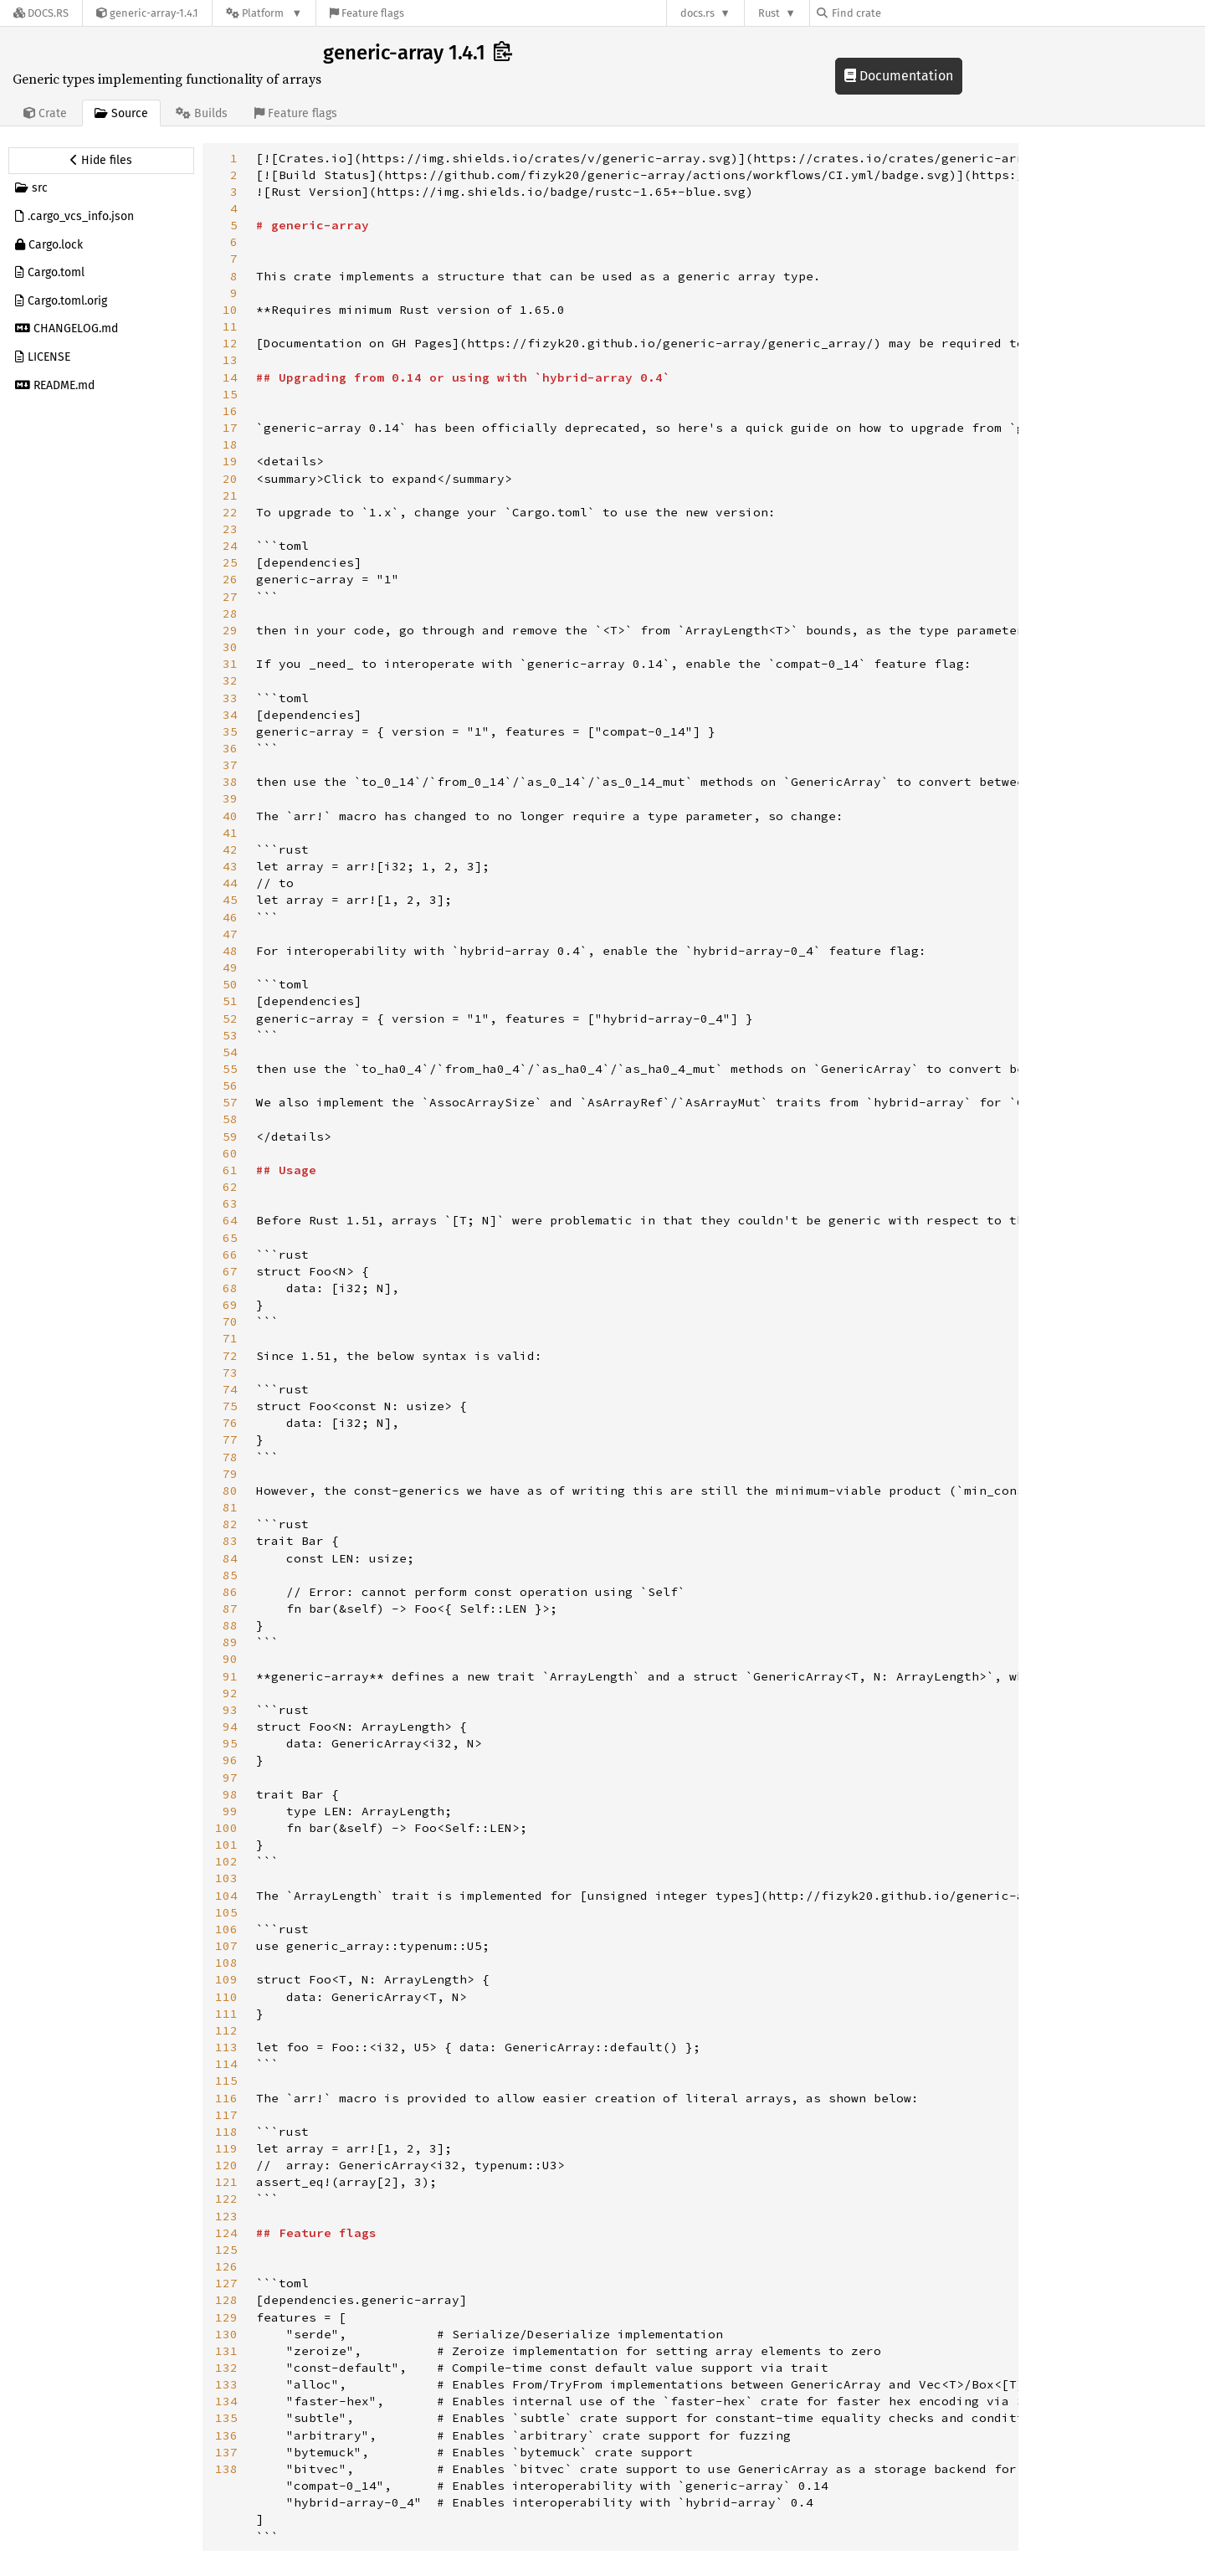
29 (230, 630)
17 (230, 427)
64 (230, 1220)
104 (226, 1895)
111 (226, 2013)
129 (226, 2317)
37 (230, 764)
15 (230, 394)
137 (226, 2452)
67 (230, 1271)
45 (230, 899)
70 (230, 1321)
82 (230, 1524)
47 (230, 934)
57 (230, 1102)
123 (226, 2216)
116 (226, 2098)
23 (230, 528)
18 (230, 444)
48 (230, 950)
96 (230, 1760)
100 (226, 1827)
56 (230, 1085)
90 (230, 1658)
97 (230, 1777)
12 (230, 343)
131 (226, 2350)
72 (230, 1355)
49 (230, 967)
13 (230, 359)
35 (230, 731)
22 (230, 512)
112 (226, 2030)
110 (226, 1996)
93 (230, 1709)
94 (230, 1726)
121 (226, 2181)
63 (230, 1203)
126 (226, 2266)
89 (230, 1642)
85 (230, 1575)
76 (230, 1422)
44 (230, 882)
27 (230, 596)
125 (226, 2249)
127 (226, 2283)
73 (230, 1372)
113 (226, 2047)
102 (226, 1861)
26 (230, 579)
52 (230, 1018)
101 (226, 1844)
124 (226, 2232)
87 (230, 1608)
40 (230, 816)
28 (230, 613)
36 (230, 748)
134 (226, 2401)
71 (230, 1338)
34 (230, 714)
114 (226, 2063)
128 (226, 2299)
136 (226, 2435)
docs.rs (697, 13)
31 (230, 663)
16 (230, 410)
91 (230, 1676)
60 (230, 1153)
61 (230, 1170)
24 (230, 545)
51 (230, 1000)
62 (230, 1186)
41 (230, 832)
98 (230, 1794)
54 (230, 1052)
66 (230, 1254)
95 (230, 1743)
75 (230, 1406)
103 (226, 1878)
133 (226, 2384)
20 (230, 478)
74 (230, 1389)
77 (230, 1439)
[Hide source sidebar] (101, 160)
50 (230, 984)
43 (230, 866)
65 (230, 1237)
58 (230, 1118)
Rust (769, 13)
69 (230, 1304)
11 (230, 326)
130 (226, 2334)
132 (226, 2367)
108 (226, 1962)
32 (230, 680)
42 (230, 849)
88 (230, 1625)
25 (230, 562)
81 (230, 1507)
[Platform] (264, 13)
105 (226, 1912)
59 (230, 1136)
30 (230, 646)
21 (230, 495)
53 (230, 1035)
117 (226, 2114)
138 (226, 2468)
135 (226, 2417)
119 (226, 2148)
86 (230, 1591)
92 (230, 1693)
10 (230, 309)
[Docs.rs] (41, 13)
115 (226, 2080)
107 (226, 1945)
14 (230, 377)
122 (226, 2198)
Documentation (898, 76)
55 (230, 1068)
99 (230, 1811)
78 (230, 1457)
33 (230, 698)
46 (230, 917)
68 (230, 1288)
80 (230, 1490)
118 (226, 2131)
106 (226, 1929)
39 (230, 798)
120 (226, 2165)
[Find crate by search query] (900, 13)
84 (230, 1558)
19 (230, 461)
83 (230, 1540)
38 (230, 781)
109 (226, 1979)
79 (230, 1473)
